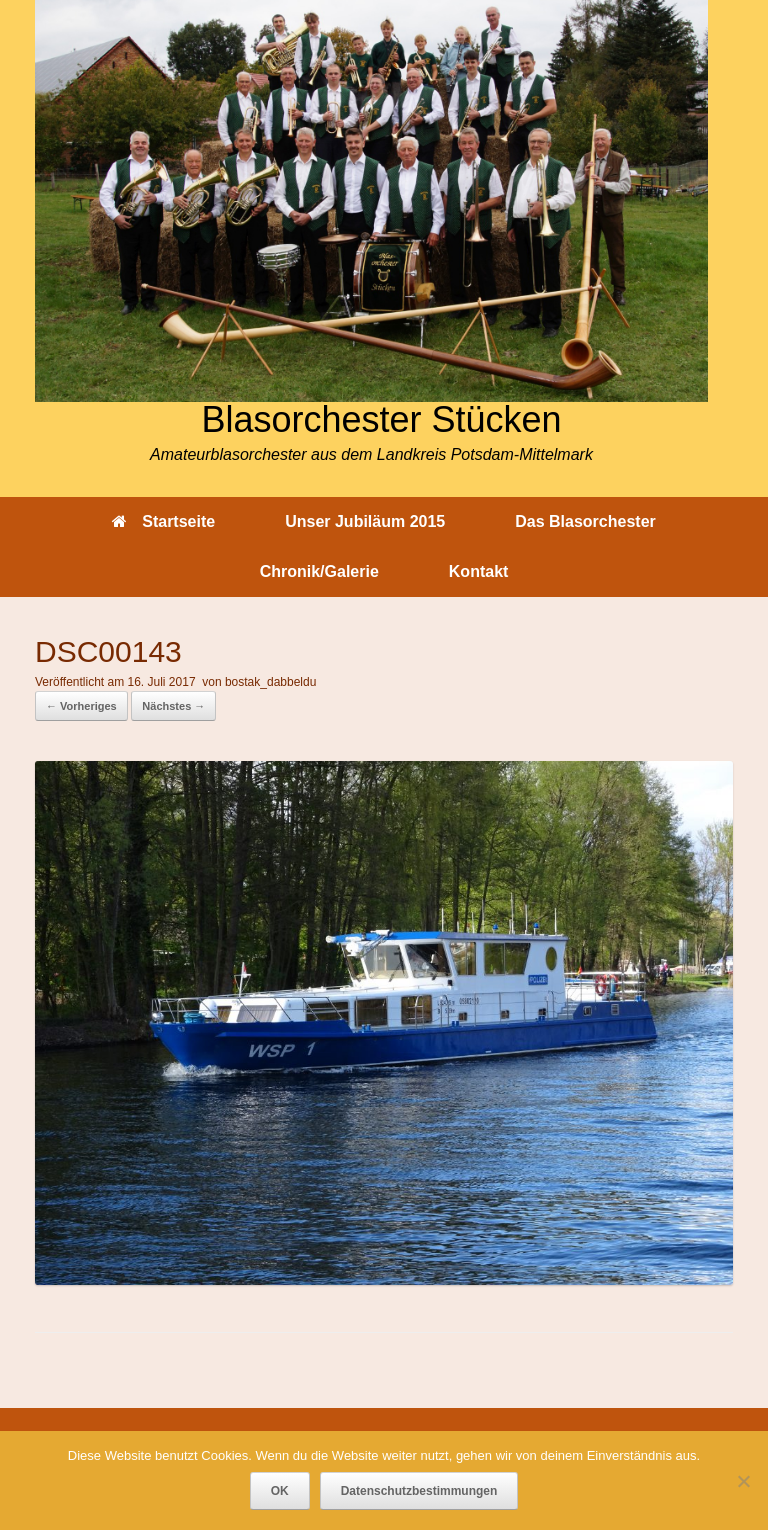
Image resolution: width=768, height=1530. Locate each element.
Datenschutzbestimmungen (419, 1491)
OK (280, 1491)
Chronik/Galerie (319, 571)
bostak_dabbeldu (270, 682)
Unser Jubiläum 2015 (365, 521)
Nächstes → (173, 706)
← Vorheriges (81, 706)
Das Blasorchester (585, 521)
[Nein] (743, 1481)
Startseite (163, 521)
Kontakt (479, 571)
